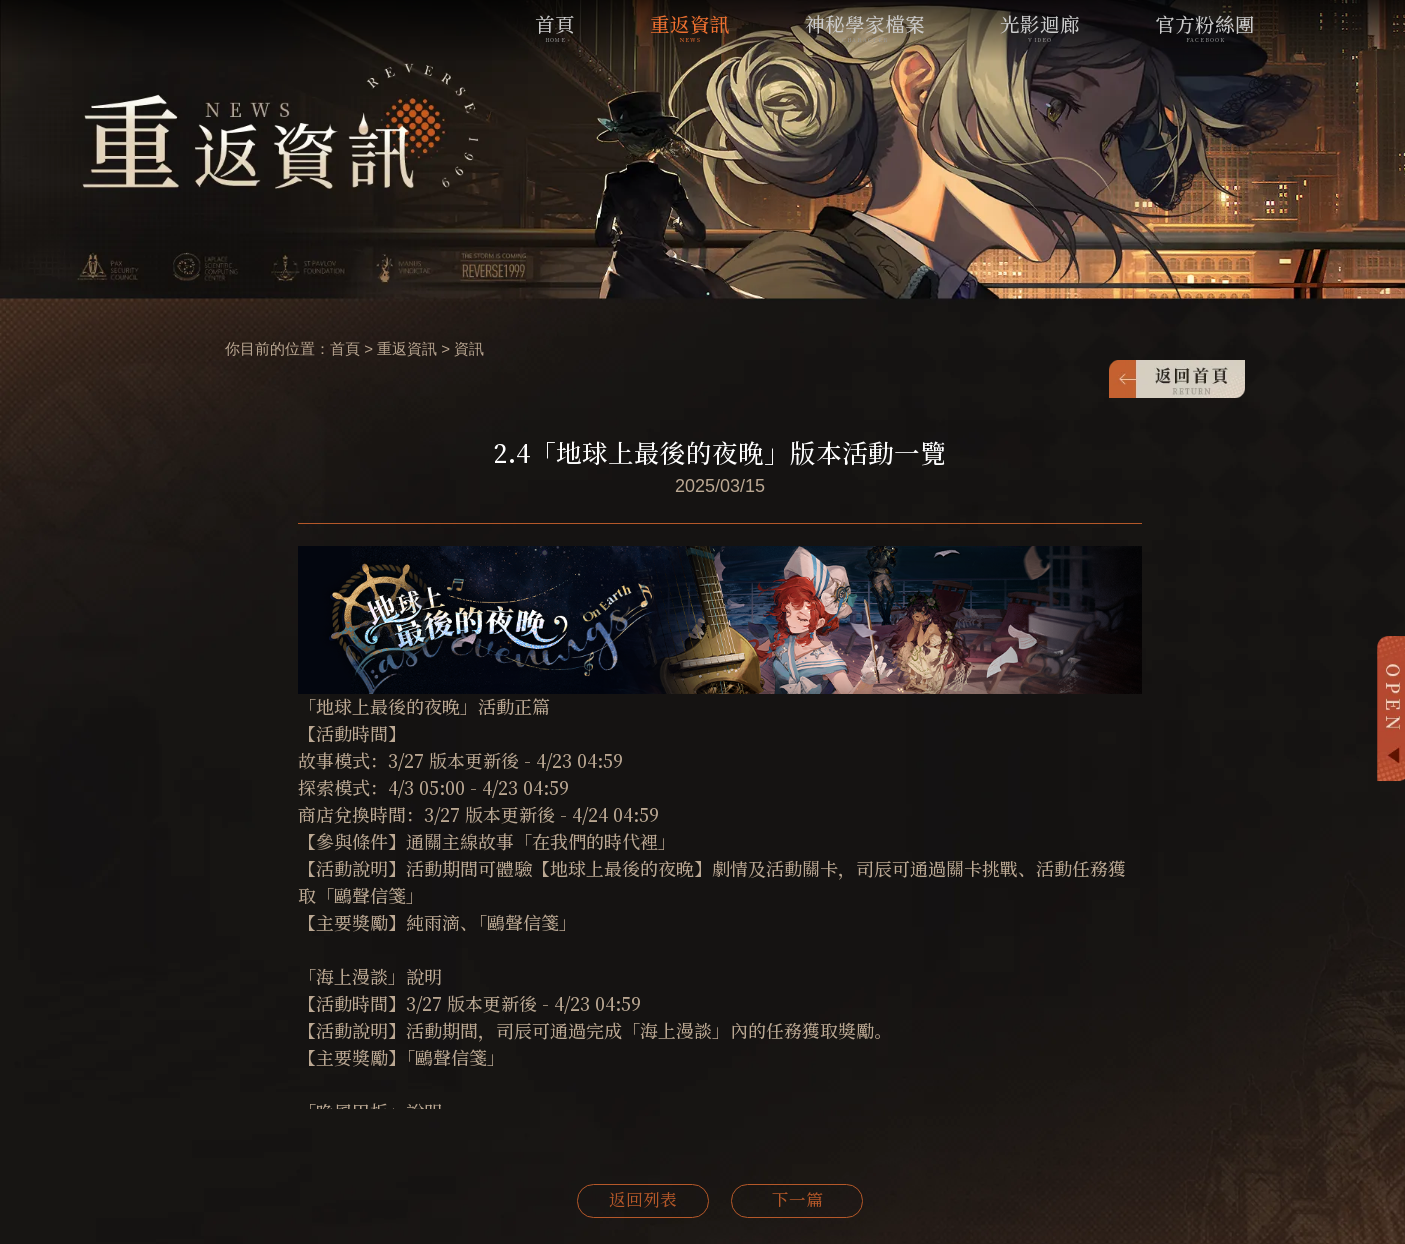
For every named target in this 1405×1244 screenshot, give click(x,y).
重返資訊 (407, 348)
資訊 (469, 348)
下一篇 (797, 1201)
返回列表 (643, 1201)
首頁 (345, 348)
